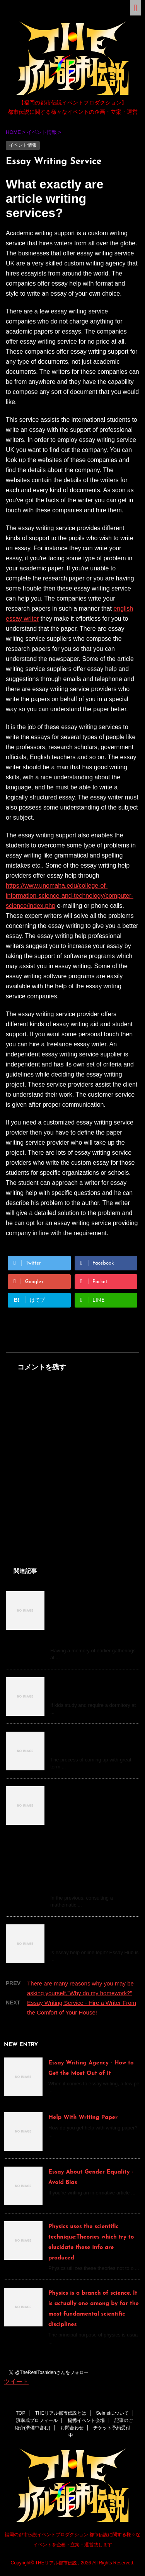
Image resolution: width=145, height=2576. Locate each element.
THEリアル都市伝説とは (60, 2413)
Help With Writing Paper (83, 2118)
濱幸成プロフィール (37, 2420)
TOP (20, 2413)
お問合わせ (72, 2428)
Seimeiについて (112, 2413)
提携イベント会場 (86, 2420)
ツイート (16, 2381)
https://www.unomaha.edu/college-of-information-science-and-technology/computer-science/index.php (69, 895)
